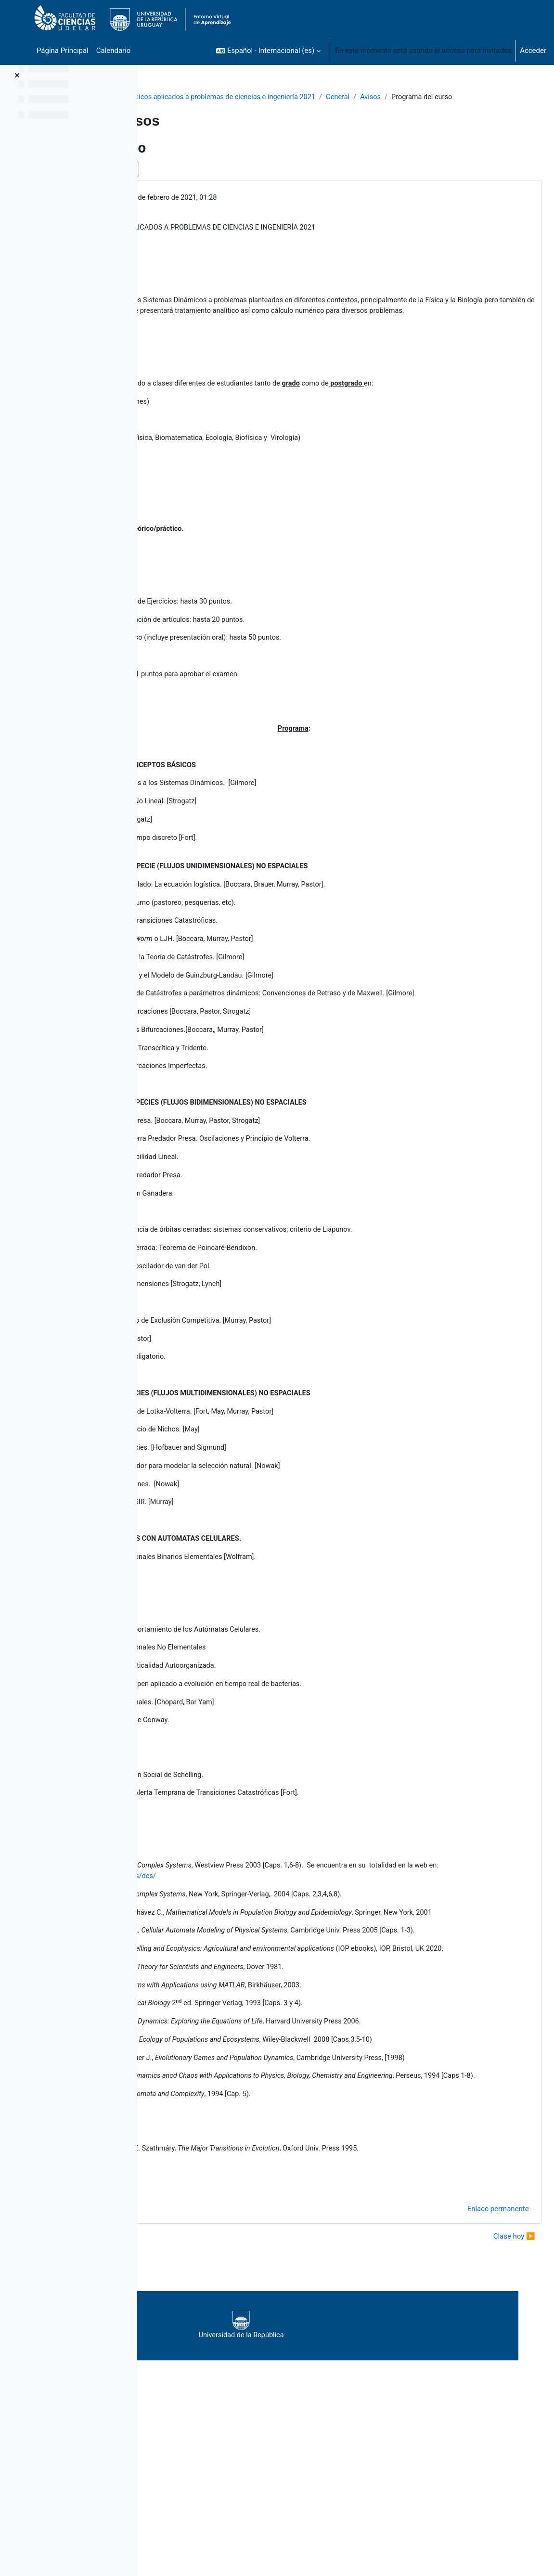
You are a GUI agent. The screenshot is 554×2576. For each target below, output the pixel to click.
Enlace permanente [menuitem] (476, 2355)
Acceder (533, 50)
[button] (268, 50)
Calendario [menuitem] (113, 50)
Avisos (446, 97)
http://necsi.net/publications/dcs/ (315, 1952)
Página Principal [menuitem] (63, 50)
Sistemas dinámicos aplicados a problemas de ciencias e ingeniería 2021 (273, 97)
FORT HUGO (214, 209)
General (413, 97)
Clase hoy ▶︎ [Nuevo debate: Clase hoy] (493, 2383)
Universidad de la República (338, 2472)
